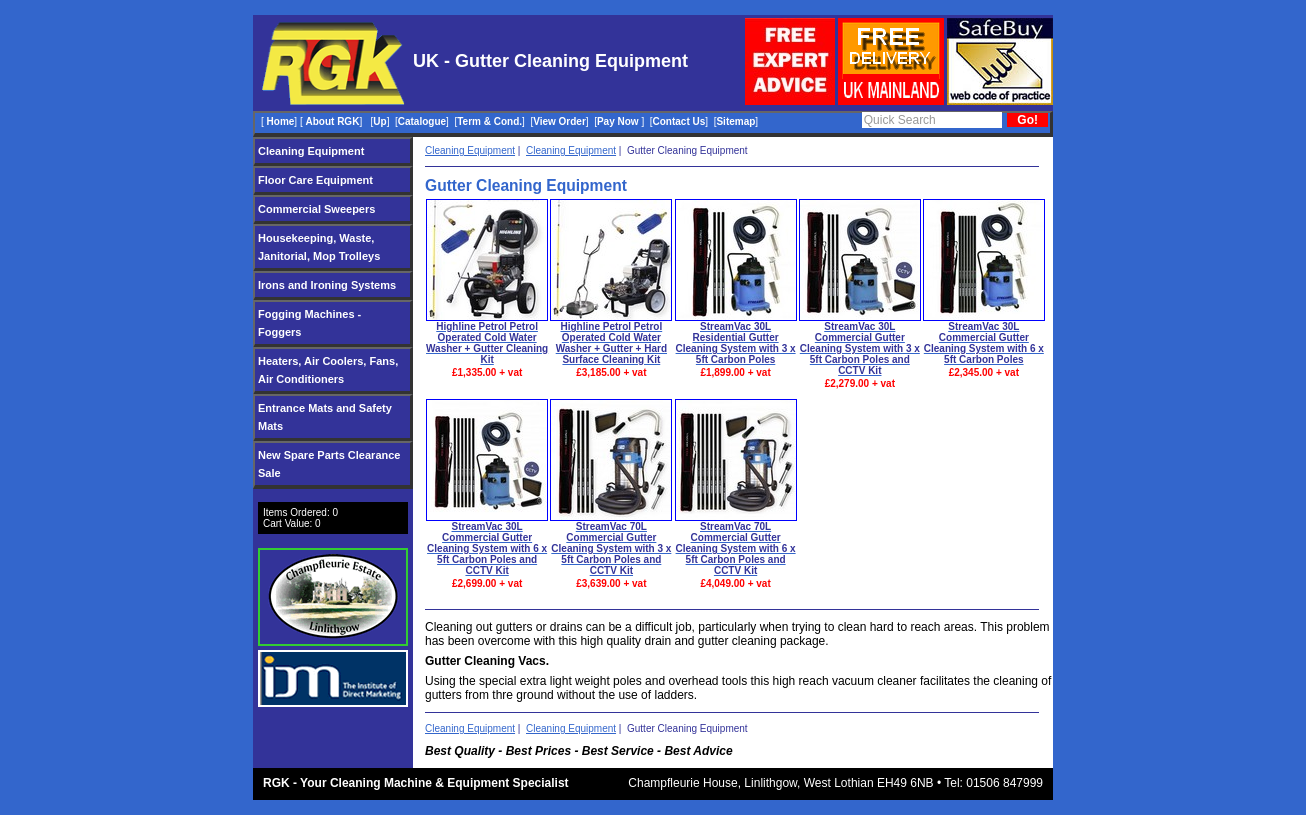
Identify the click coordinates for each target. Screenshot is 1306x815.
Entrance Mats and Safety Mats (325, 417)
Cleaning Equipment (311, 151)
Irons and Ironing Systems (327, 285)
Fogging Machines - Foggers (309, 323)
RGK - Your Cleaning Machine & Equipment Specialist (416, 783)
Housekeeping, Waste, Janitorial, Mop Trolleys (319, 247)
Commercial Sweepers (316, 209)
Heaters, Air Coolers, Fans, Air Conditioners (328, 370)
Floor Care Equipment (315, 180)
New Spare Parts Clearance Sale (329, 464)
